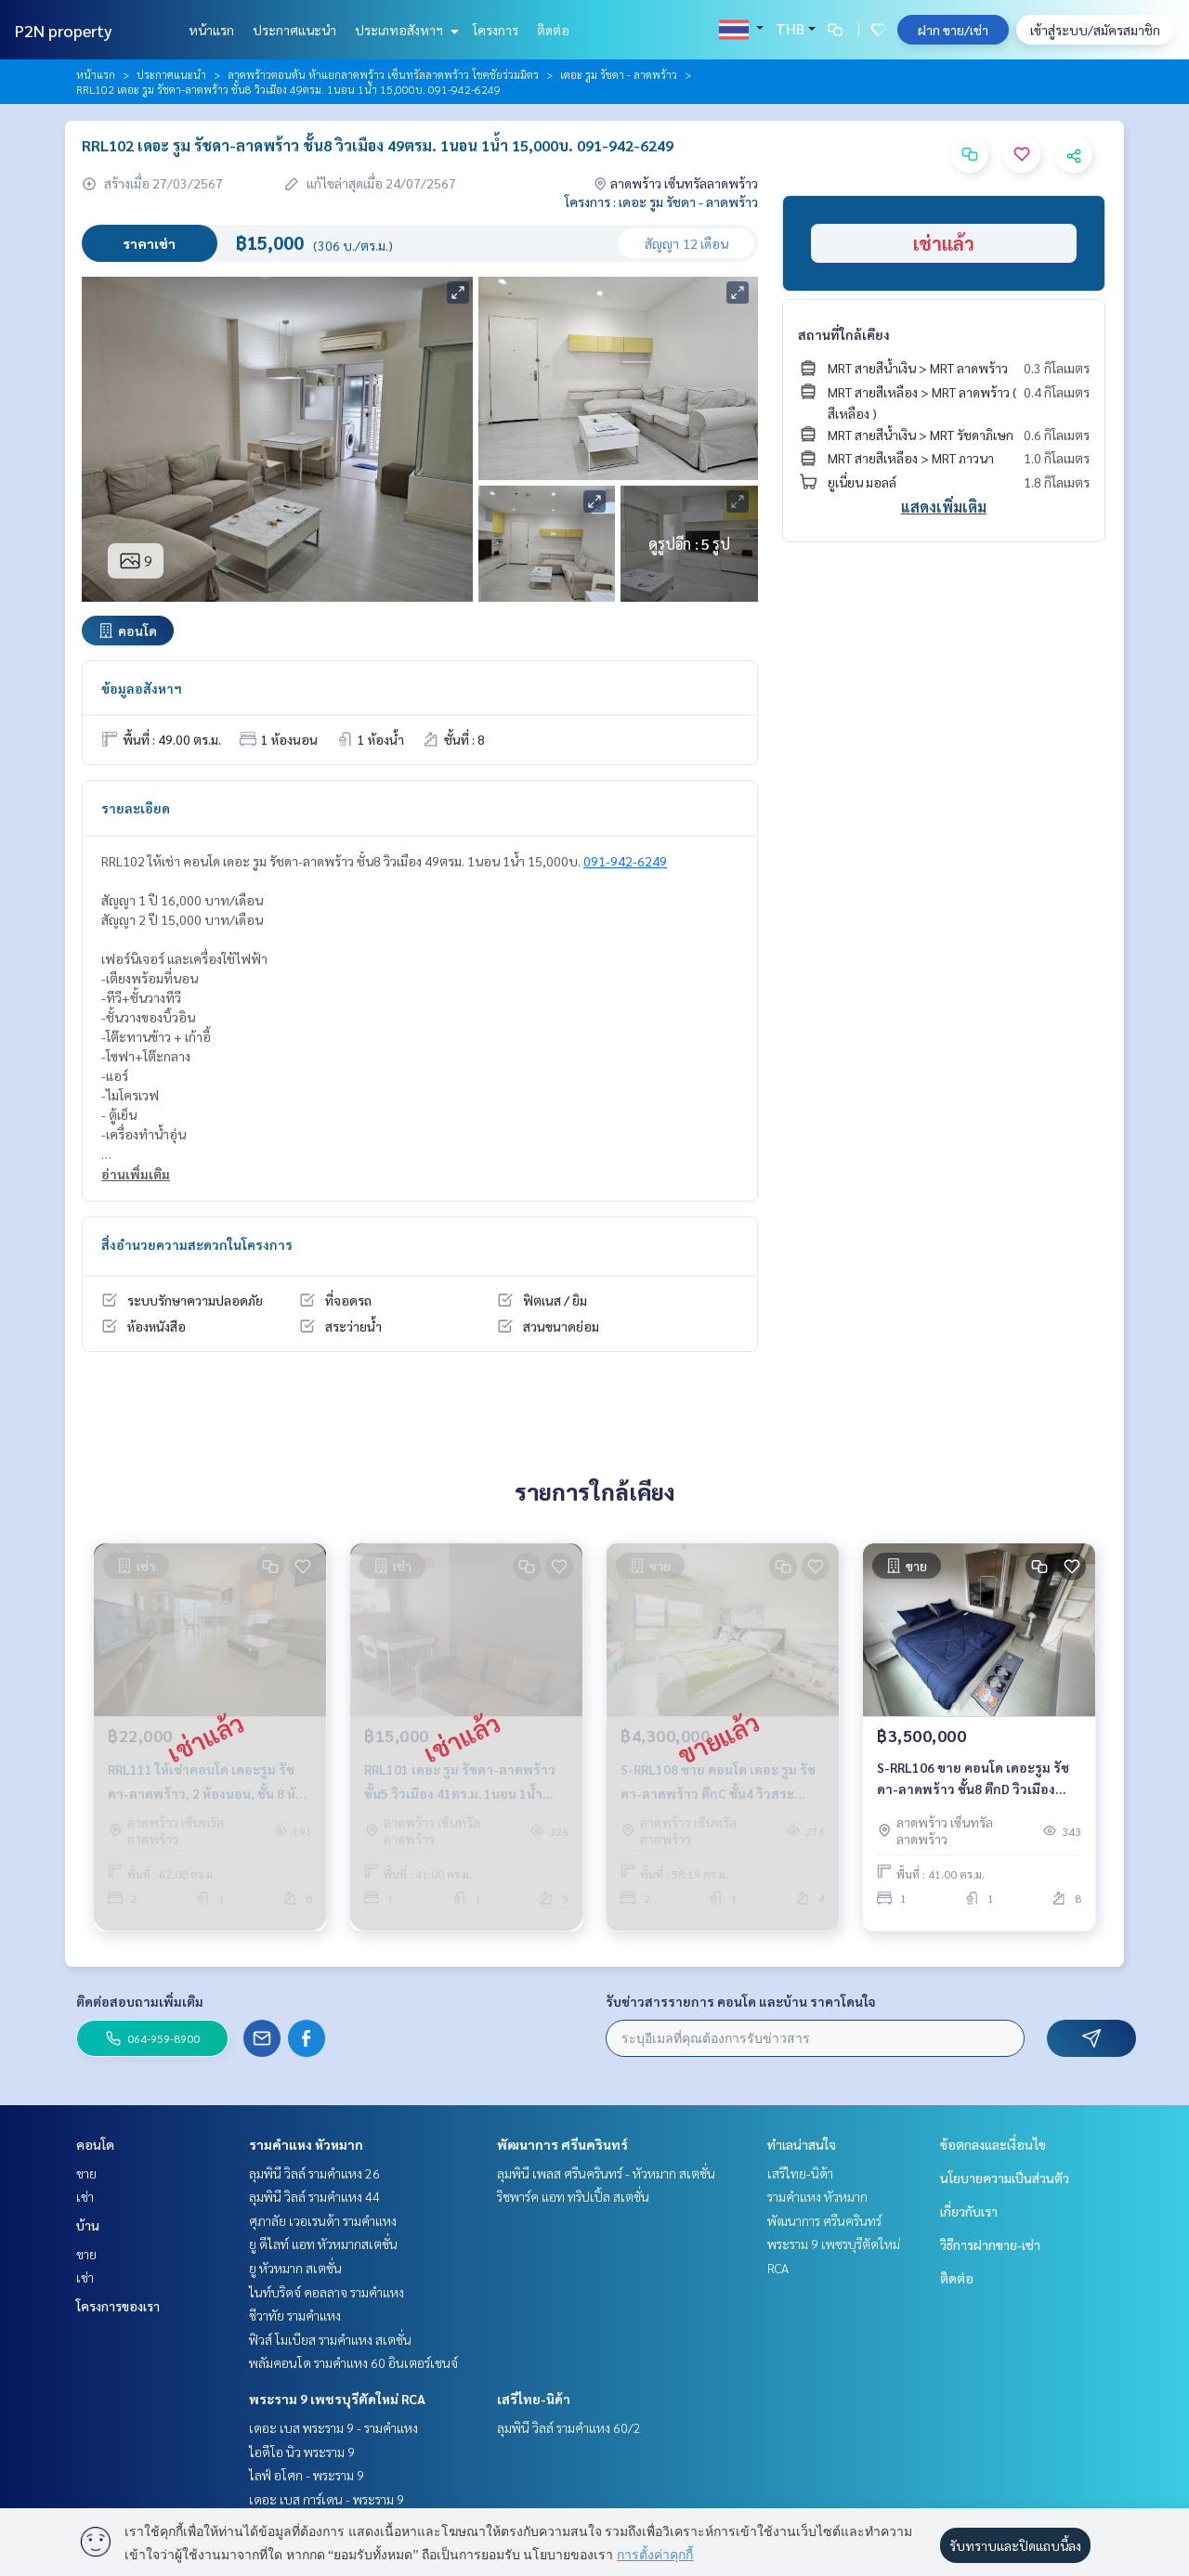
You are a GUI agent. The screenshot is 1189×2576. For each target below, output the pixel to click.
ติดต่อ (553, 29)
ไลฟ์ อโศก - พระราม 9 (306, 2474)
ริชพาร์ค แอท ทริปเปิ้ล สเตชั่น (573, 2196)
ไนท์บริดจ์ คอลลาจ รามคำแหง (326, 2291)
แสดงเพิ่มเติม (943, 506)
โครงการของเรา (118, 2305)
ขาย (86, 2173)
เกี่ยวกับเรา (969, 2211)
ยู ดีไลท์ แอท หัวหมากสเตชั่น (323, 2243)
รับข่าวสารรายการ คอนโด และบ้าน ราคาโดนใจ (741, 2001)
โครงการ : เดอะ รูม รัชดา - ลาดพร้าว (661, 201)
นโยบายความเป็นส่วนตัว (1004, 2177)
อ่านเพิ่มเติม (135, 1173)
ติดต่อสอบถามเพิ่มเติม (139, 2001)
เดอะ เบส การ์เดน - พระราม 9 (326, 2499)
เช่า (85, 2196)
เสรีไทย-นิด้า (533, 2398)
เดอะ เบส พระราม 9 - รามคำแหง (333, 2427)
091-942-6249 (625, 860)
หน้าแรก (211, 29)
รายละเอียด (135, 808)
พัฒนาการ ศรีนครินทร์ (562, 2144)
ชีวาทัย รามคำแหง (295, 2315)
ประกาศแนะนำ (294, 29)
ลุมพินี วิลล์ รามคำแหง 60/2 (569, 2427)
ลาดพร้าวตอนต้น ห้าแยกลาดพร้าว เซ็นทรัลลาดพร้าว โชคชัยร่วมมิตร (383, 74)
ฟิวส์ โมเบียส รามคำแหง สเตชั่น (330, 2339)
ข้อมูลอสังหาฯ (141, 688)
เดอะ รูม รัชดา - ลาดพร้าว (618, 74)
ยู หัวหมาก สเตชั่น (295, 2267)
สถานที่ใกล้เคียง (844, 334)
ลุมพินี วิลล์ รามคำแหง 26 (314, 2173)
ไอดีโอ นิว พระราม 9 (302, 2451)
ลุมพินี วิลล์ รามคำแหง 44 (314, 2196)
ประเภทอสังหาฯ (404, 29)
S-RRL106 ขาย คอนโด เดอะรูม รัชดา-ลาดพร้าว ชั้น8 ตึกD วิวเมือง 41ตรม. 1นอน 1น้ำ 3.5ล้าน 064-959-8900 (973, 1785)
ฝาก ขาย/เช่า (953, 29)
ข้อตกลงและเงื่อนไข (993, 2144)
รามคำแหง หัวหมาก (306, 2144)
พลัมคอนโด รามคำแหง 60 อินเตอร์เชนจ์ (353, 2362)
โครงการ (495, 29)
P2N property (63, 30)
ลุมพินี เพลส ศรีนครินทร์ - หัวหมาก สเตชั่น (606, 2173)
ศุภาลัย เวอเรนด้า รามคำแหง (323, 2220)
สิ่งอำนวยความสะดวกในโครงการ (197, 1244)
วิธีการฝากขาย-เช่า (990, 2244)
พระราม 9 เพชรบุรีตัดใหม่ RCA (337, 2398)
